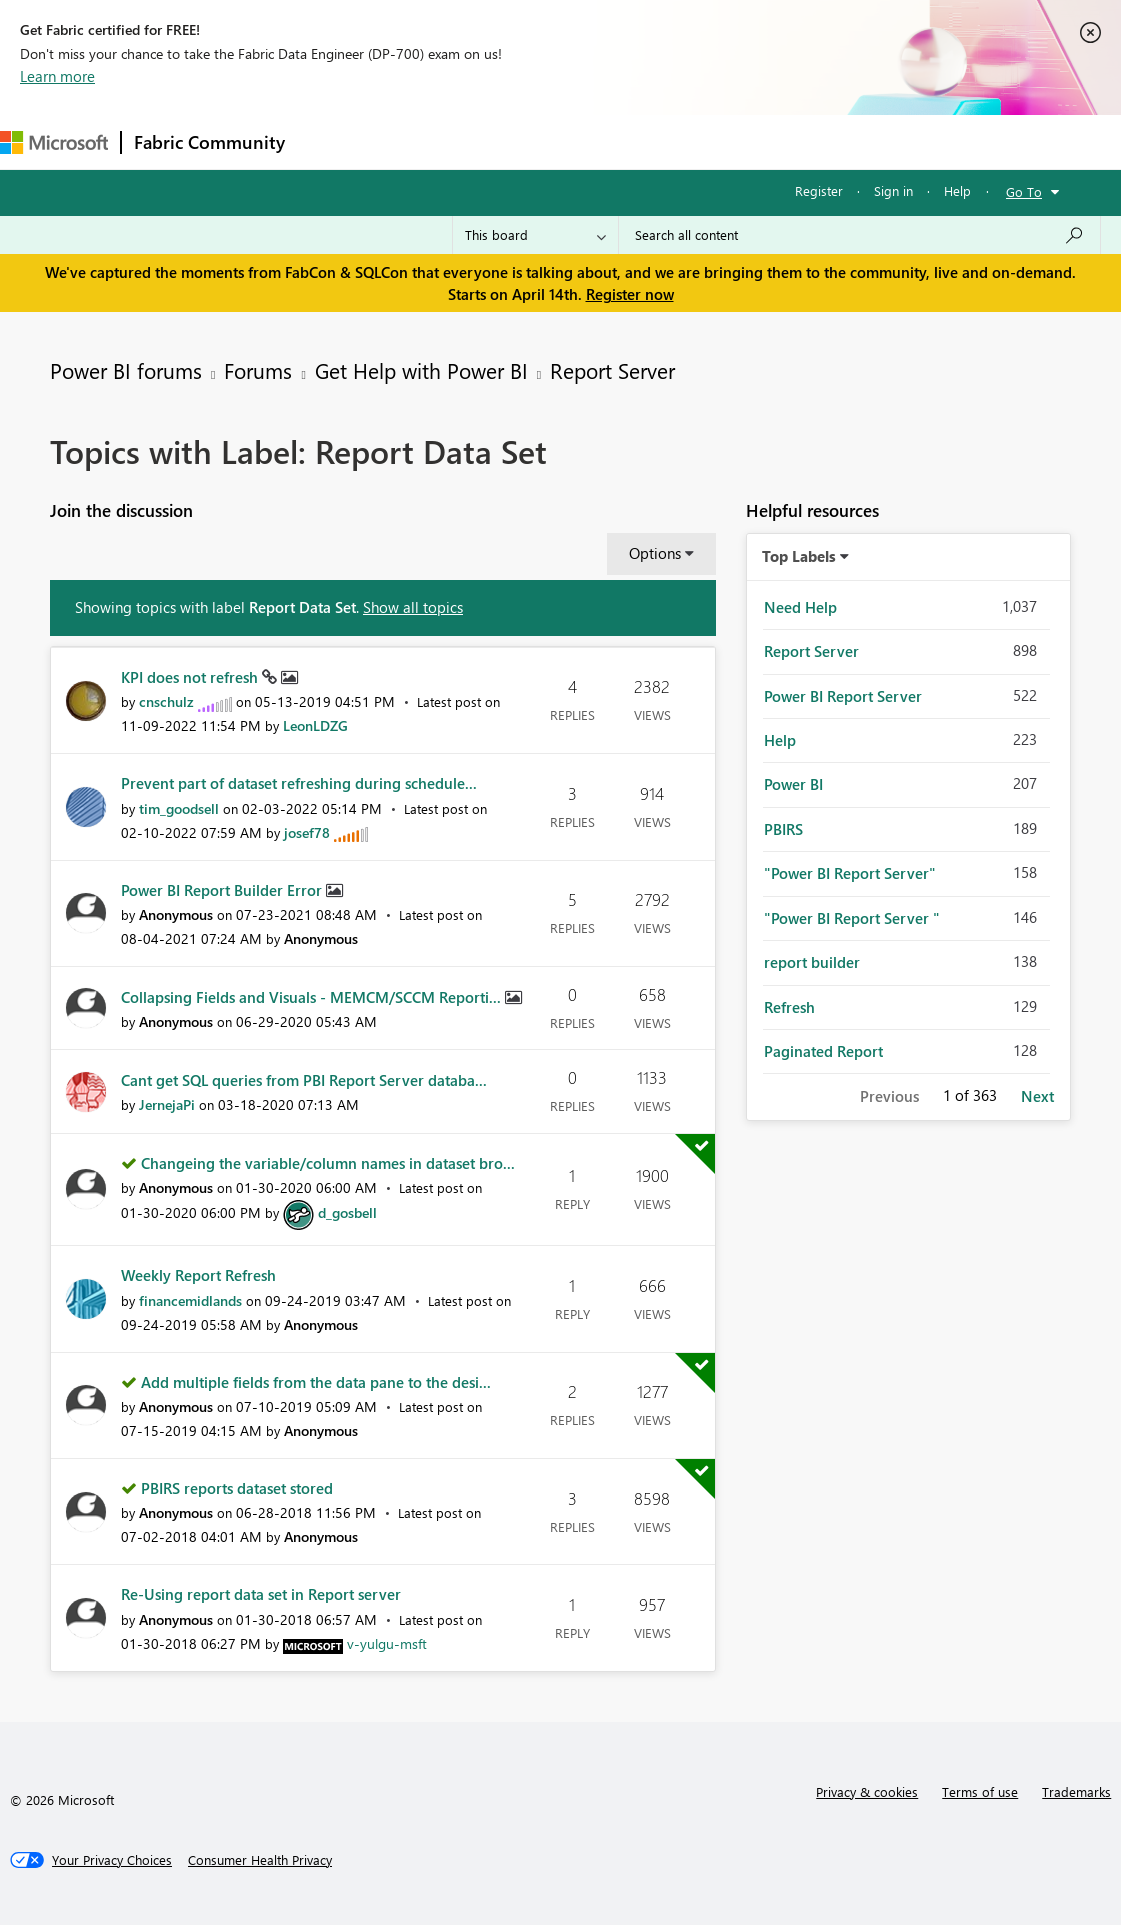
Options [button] (655, 553)
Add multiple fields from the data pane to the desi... (316, 1382)
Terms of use (980, 1791)
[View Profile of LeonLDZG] (315, 725)
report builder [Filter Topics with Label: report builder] (812, 962)
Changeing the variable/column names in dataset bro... (328, 1163)
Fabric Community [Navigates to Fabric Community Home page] (209, 142)
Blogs (679, 141)
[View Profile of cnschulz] (166, 701)
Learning (756, 141)
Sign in (893, 190)
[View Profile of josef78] (307, 832)
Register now (630, 294)
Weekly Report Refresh (198, 1275)
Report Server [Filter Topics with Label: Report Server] (811, 651)
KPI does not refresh (191, 677)
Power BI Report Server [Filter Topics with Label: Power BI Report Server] (843, 696)
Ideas (500, 141)
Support (840, 141)
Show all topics (413, 607)
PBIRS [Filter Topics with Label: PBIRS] (783, 829)
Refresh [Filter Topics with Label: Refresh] (789, 1007)
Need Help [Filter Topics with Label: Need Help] (800, 607)
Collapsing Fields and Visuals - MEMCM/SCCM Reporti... (313, 997)
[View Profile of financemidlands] (190, 1300)
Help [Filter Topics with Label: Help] (780, 740)
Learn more (57, 76)
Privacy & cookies (867, 1791)
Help (957, 190)
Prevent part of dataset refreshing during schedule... (299, 783)
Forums (330, 141)
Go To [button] (1024, 191)
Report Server (612, 370)
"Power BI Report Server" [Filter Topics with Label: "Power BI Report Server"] (850, 873)
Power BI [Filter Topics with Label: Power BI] (793, 784)
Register (819, 190)
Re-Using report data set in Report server (261, 1594)
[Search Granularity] (535, 235)
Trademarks (1076, 1791)
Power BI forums (126, 370)
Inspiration (418, 141)
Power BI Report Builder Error (223, 890)
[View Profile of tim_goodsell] (179, 808)
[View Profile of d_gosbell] (347, 1212)
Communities (589, 141)
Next (1037, 1096)
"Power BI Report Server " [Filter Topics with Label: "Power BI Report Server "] (852, 918)
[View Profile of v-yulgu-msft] (387, 1643)
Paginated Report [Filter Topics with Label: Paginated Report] (823, 1051)
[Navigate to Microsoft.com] (54, 142)
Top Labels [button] (799, 556)
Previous (889, 1096)
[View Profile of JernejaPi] (167, 1104)
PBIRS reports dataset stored (237, 1488)
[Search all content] (859, 235)
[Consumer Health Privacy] (260, 1860)
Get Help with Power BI (421, 370)
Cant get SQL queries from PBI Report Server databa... (304, 1080)
